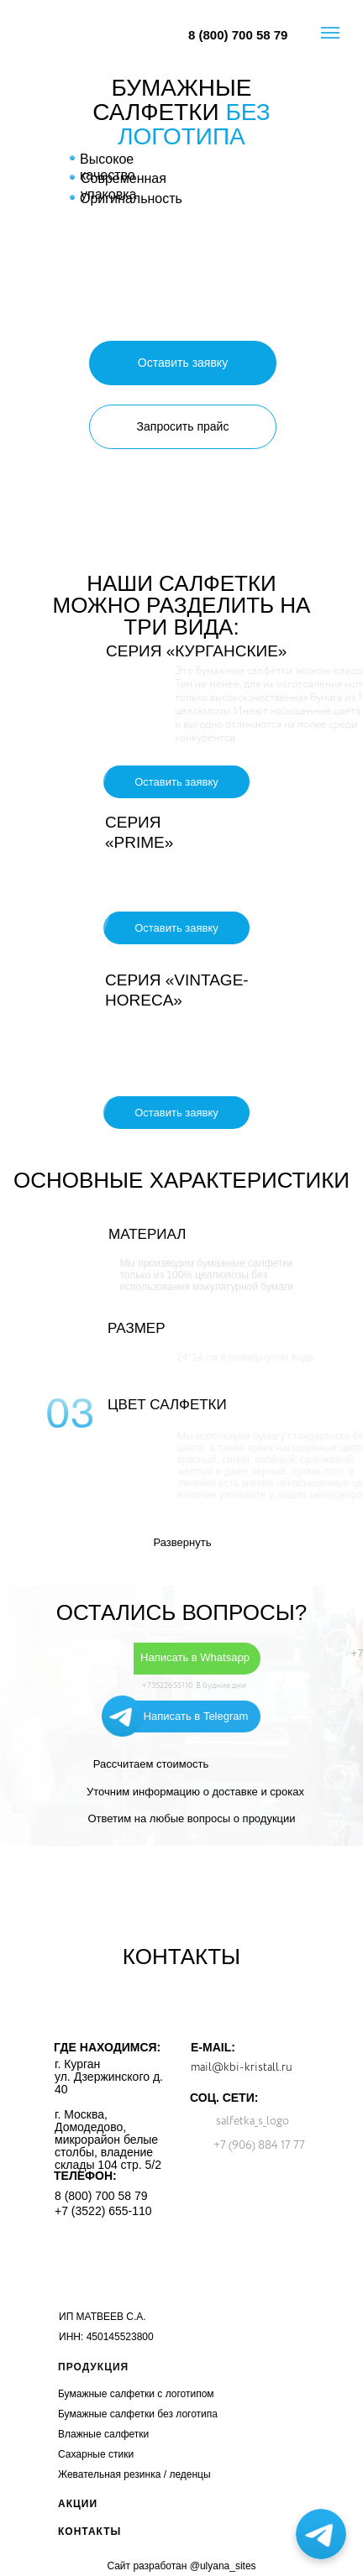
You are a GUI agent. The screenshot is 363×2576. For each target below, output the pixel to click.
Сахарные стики (96, 2454)
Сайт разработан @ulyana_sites (181, 2566)
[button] (182, 363)
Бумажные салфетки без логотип (135, 2414)
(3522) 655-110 (111, 2211)
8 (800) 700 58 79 (237, 35)
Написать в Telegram (196, 1716)
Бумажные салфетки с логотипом (136, 2394)
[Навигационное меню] (330, 33)
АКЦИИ (77, 2504)
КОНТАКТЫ (89, 2531)
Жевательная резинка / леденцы (134, 2474)
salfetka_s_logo (252, 2121)
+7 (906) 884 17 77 (259, 2145)
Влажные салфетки (103, 2434)
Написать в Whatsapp (195, 1657)
